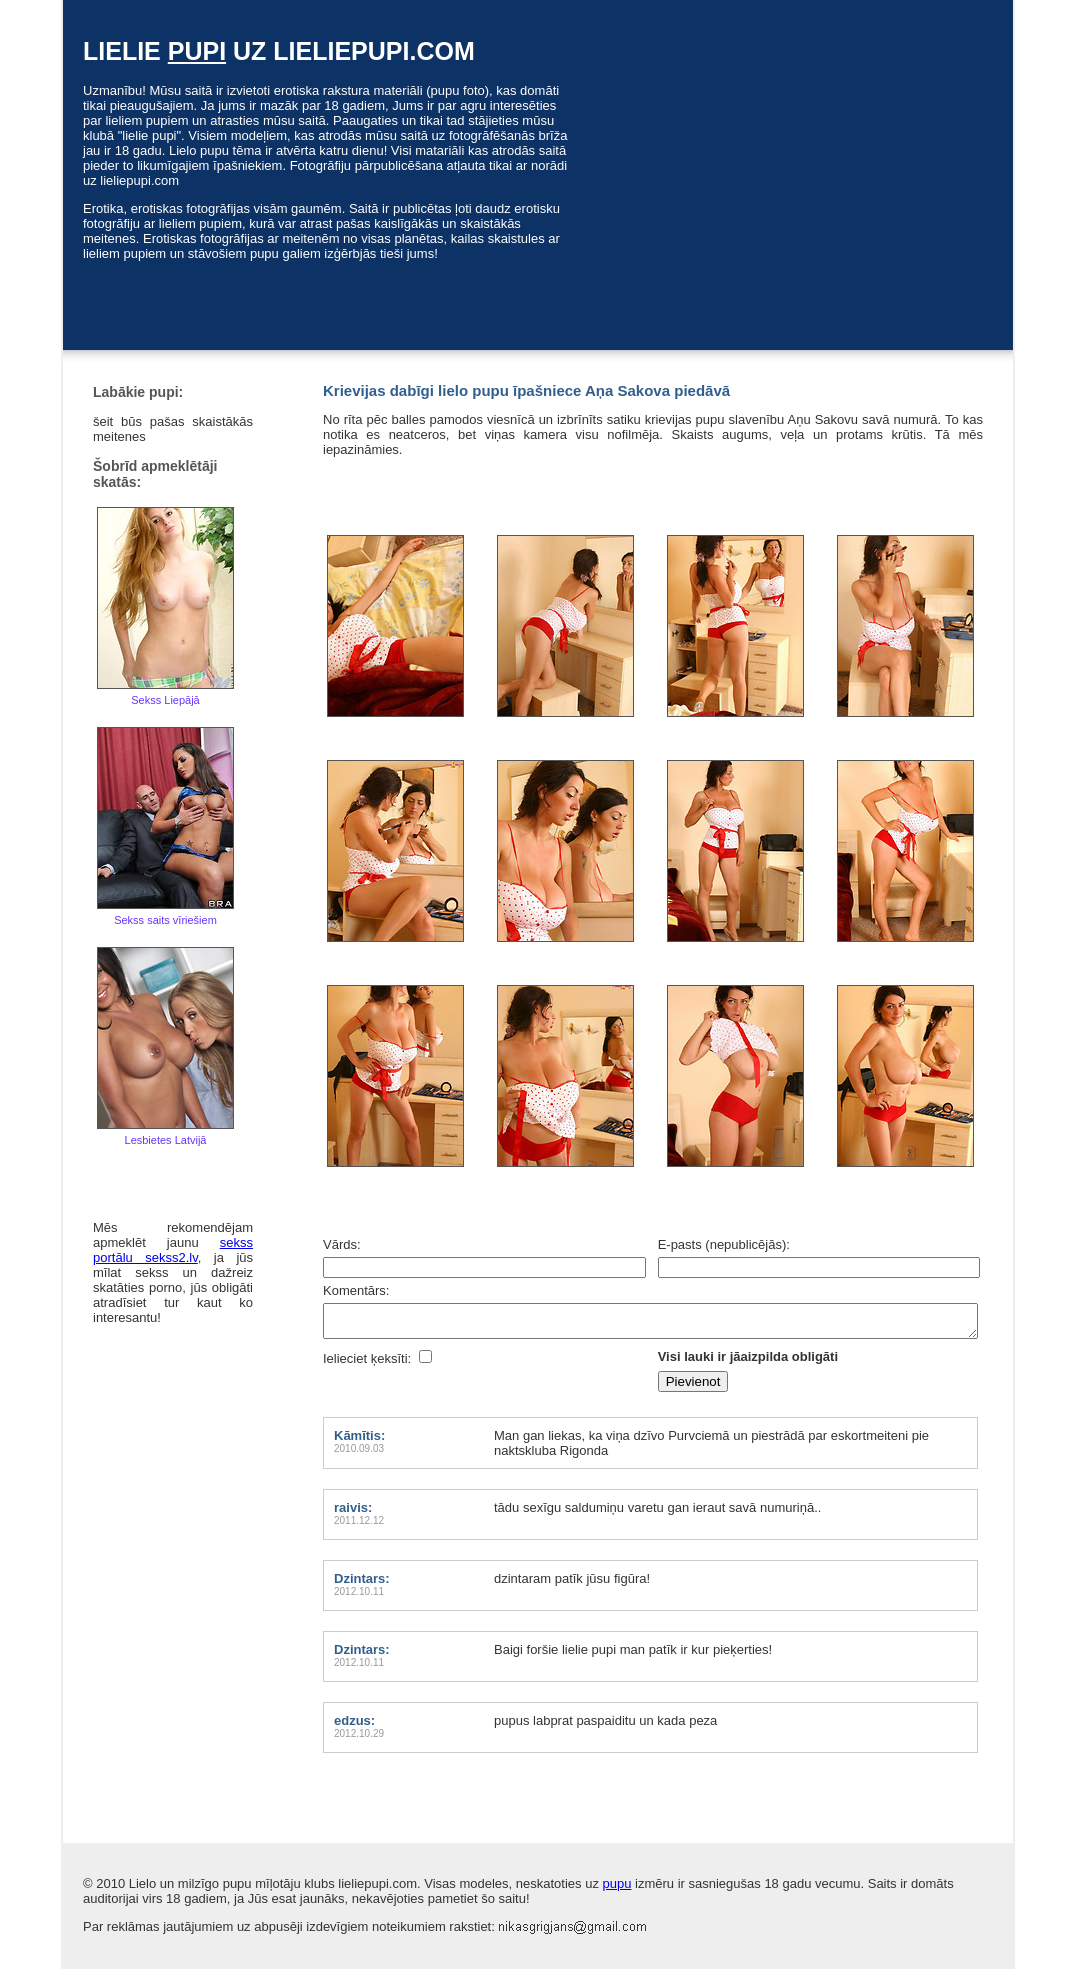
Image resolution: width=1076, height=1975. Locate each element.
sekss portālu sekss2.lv (173, 1250)
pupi (197, 51)
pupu (617, 1889)
